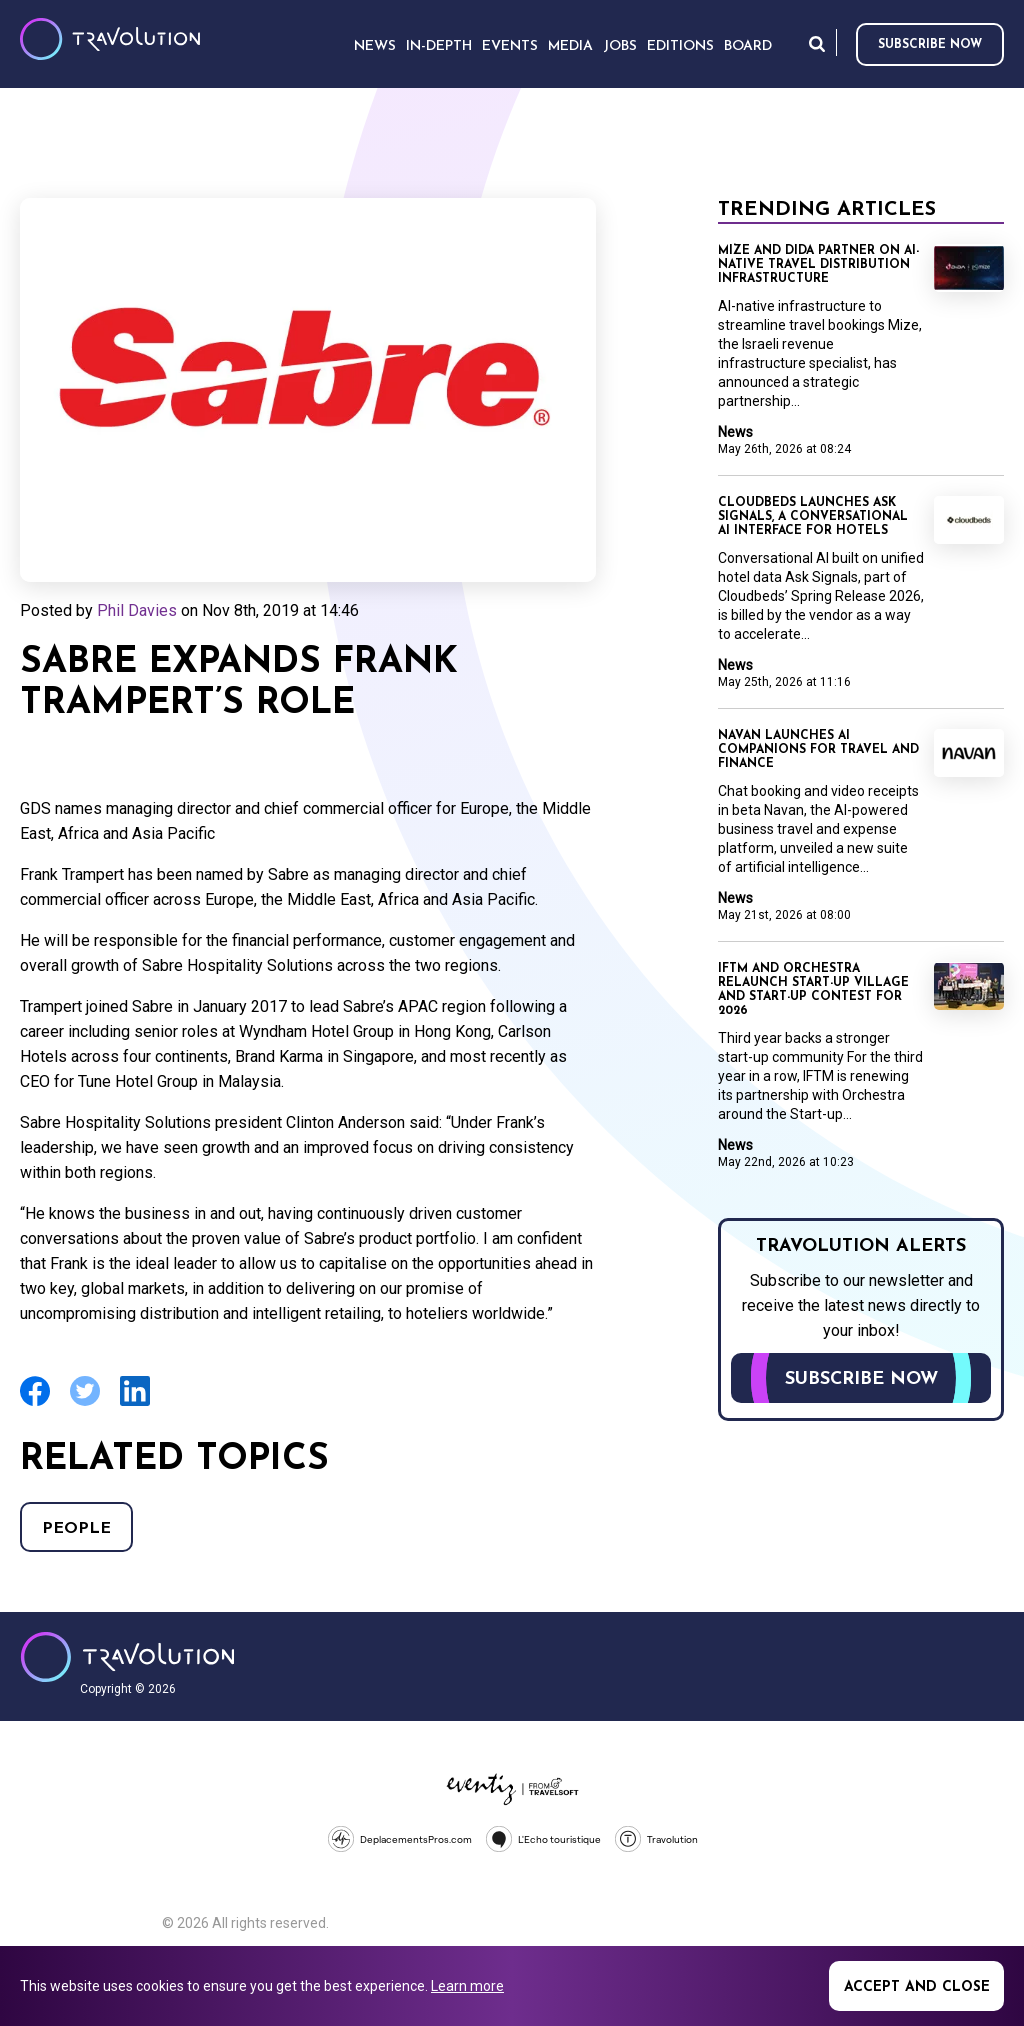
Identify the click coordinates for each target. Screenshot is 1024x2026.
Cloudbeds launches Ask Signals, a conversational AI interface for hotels (813, 517)
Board (748, 46)
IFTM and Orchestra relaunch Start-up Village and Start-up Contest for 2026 (813, 990)
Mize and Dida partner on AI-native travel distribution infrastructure (818, 265)
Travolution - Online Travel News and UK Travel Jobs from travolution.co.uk (127, 1657)
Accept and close (917, 1987)
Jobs (620, 46)
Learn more (467, 1986)
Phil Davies (137, 610)
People (76, 1529)
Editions (680, 46)
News (735, 432)
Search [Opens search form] (817, 43)
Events (510, 46)
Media (570, 46)
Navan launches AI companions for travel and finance (818, 750)
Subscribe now (930, 45)
